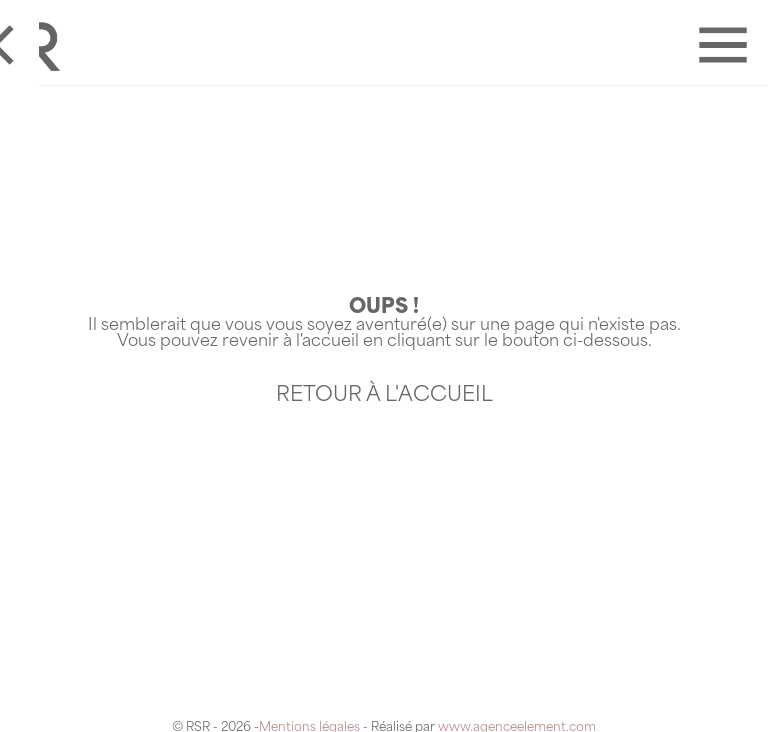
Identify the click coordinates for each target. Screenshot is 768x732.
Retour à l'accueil (384, 396)
